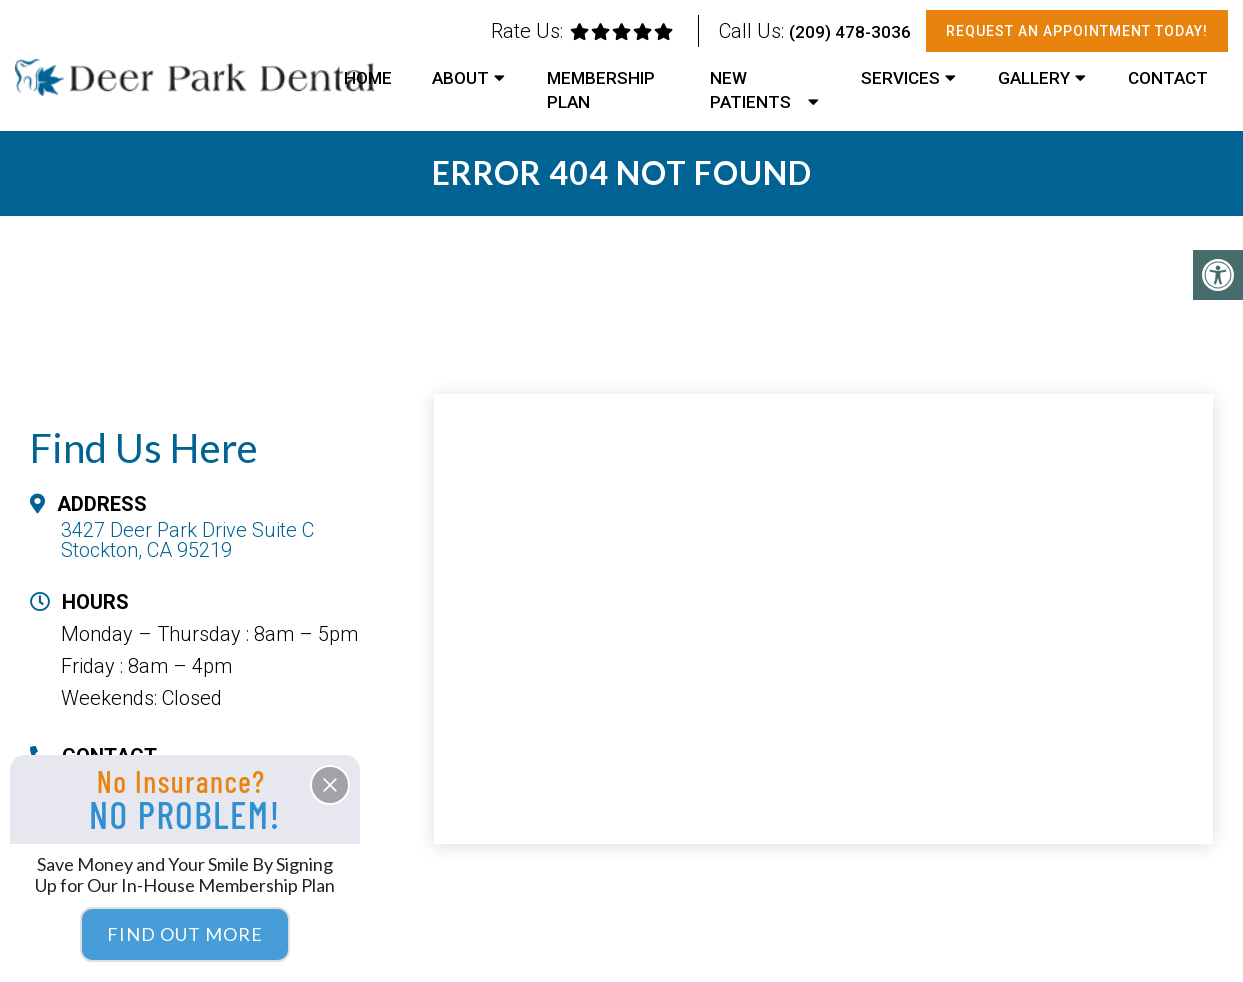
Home (368, 78)
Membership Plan (601, 90)
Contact (1168, 78)
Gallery (1034, 78)
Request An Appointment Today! (1077, 31)
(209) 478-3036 (850, 32)
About (460, 78)
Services (900, 78)
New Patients (750, 90)
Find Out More (185, 934)
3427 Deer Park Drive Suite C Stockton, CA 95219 (187, 540)
